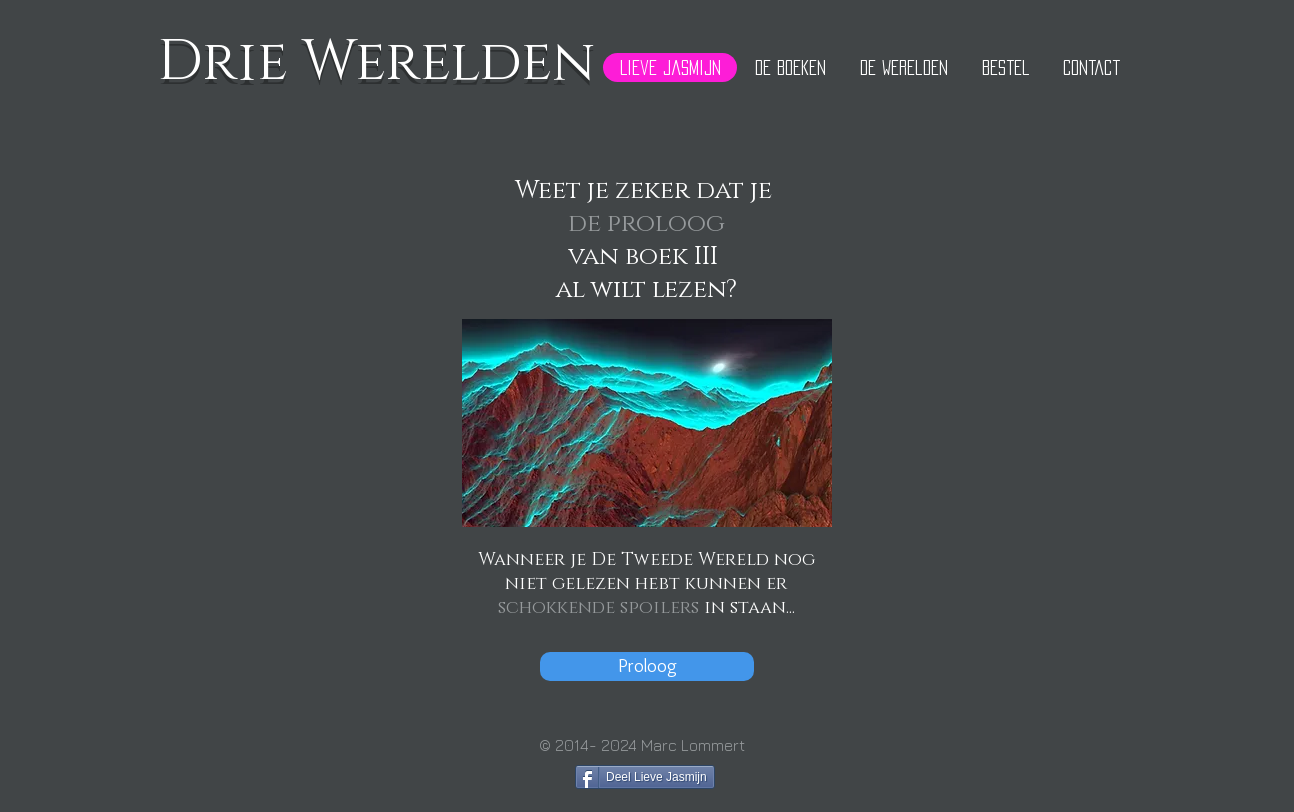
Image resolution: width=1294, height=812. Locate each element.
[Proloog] (647, 666)
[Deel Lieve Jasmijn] (645, 777)
